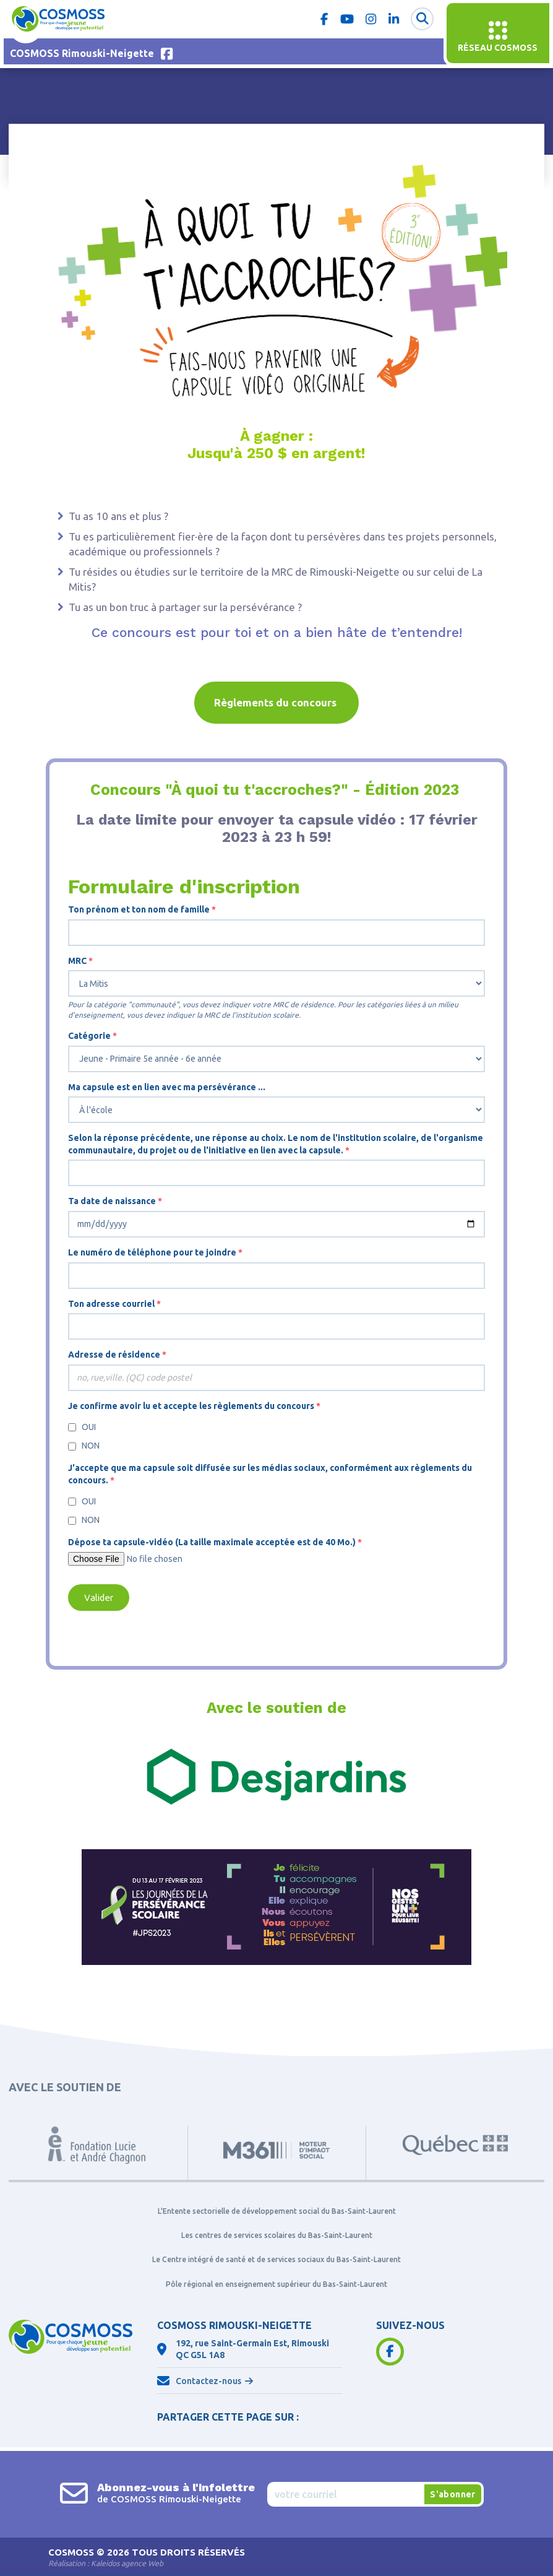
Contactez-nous (208, 2381)
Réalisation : (105, 2563)
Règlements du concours (276, 702)
